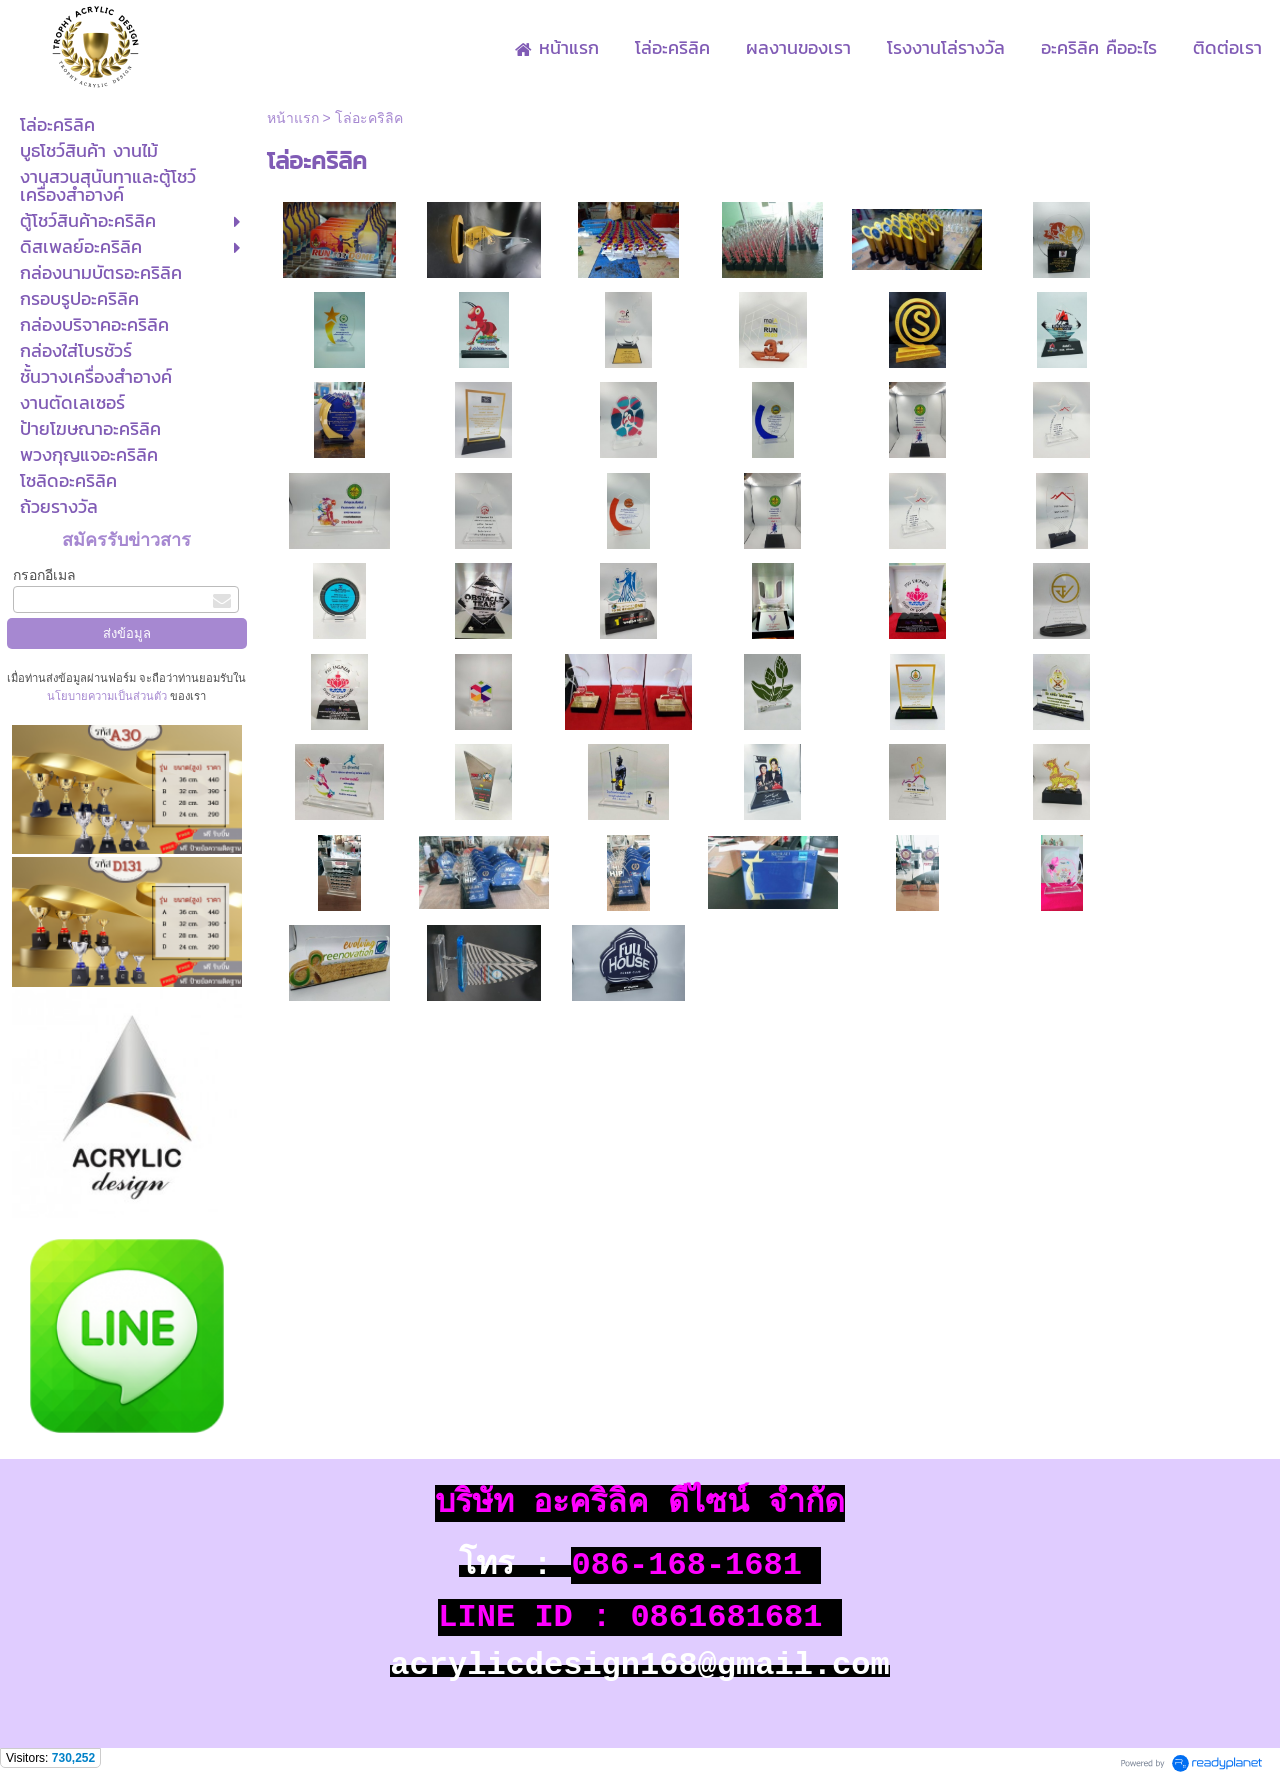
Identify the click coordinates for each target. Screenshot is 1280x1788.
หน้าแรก (293, 118)
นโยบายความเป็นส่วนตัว (108, 696)
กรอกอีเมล (44, 575)
